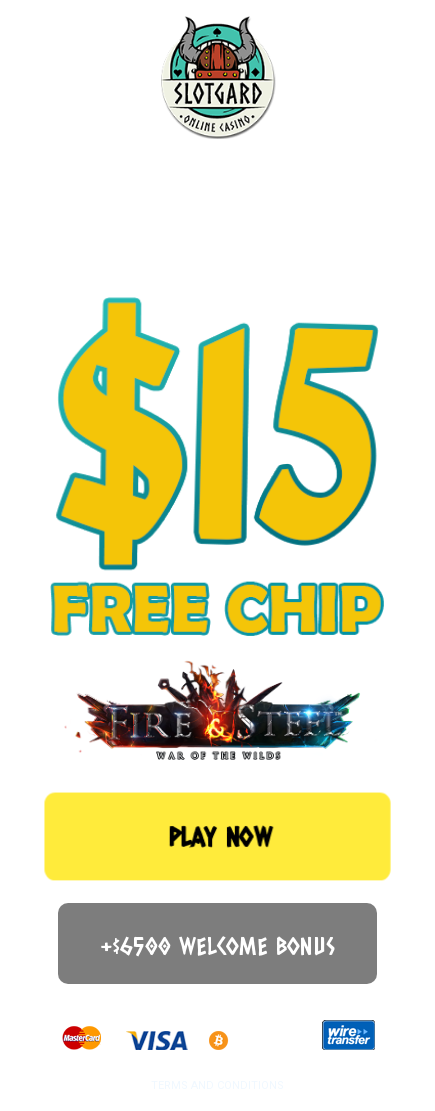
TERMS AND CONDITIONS (217, 1085)
